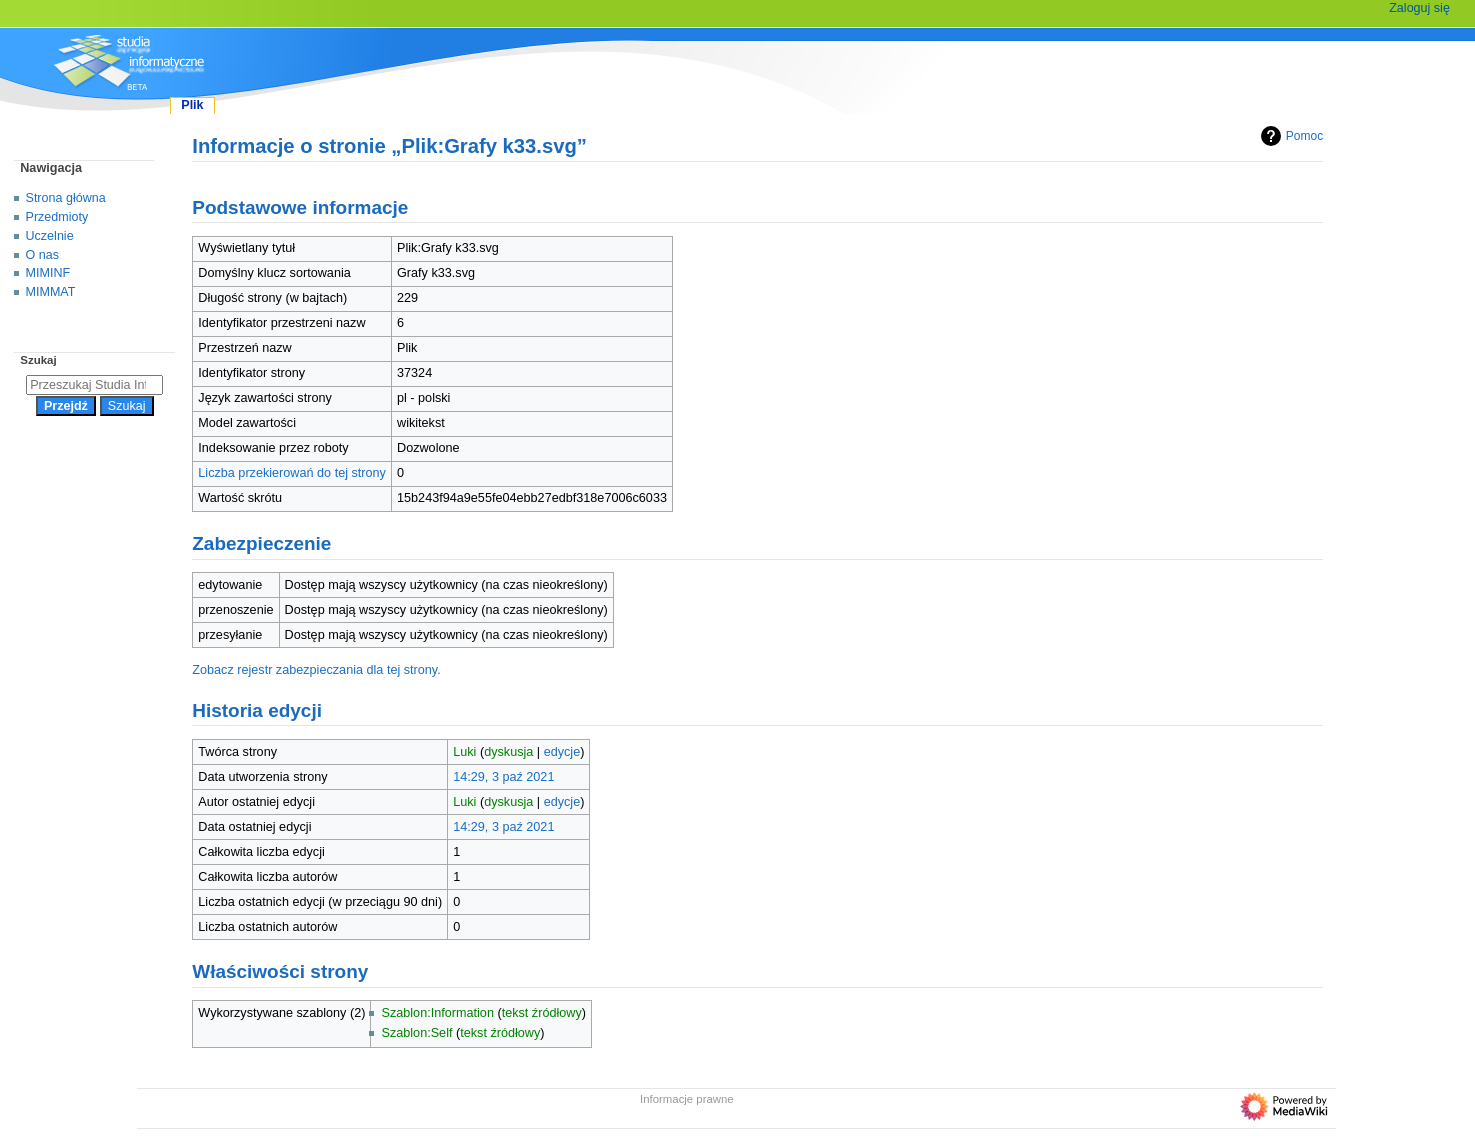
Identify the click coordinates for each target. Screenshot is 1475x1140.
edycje (562, 752)
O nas (42, 255)
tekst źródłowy (542, 1013)
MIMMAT (51, 292)
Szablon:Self (416, 1033)
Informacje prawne (687, 1099)
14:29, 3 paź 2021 (503, 777)
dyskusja (508, 752)
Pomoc (1289, 136)
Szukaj (38, 360)
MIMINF (48, 273)
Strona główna (66, 198)
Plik (192, 105)
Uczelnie (50, 236)
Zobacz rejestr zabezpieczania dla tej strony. (316, 670)
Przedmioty (57, 217)
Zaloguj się (1419, 8)
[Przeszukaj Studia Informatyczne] (94, 385)
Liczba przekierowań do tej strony (292, 473)
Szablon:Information (437, 1013)
